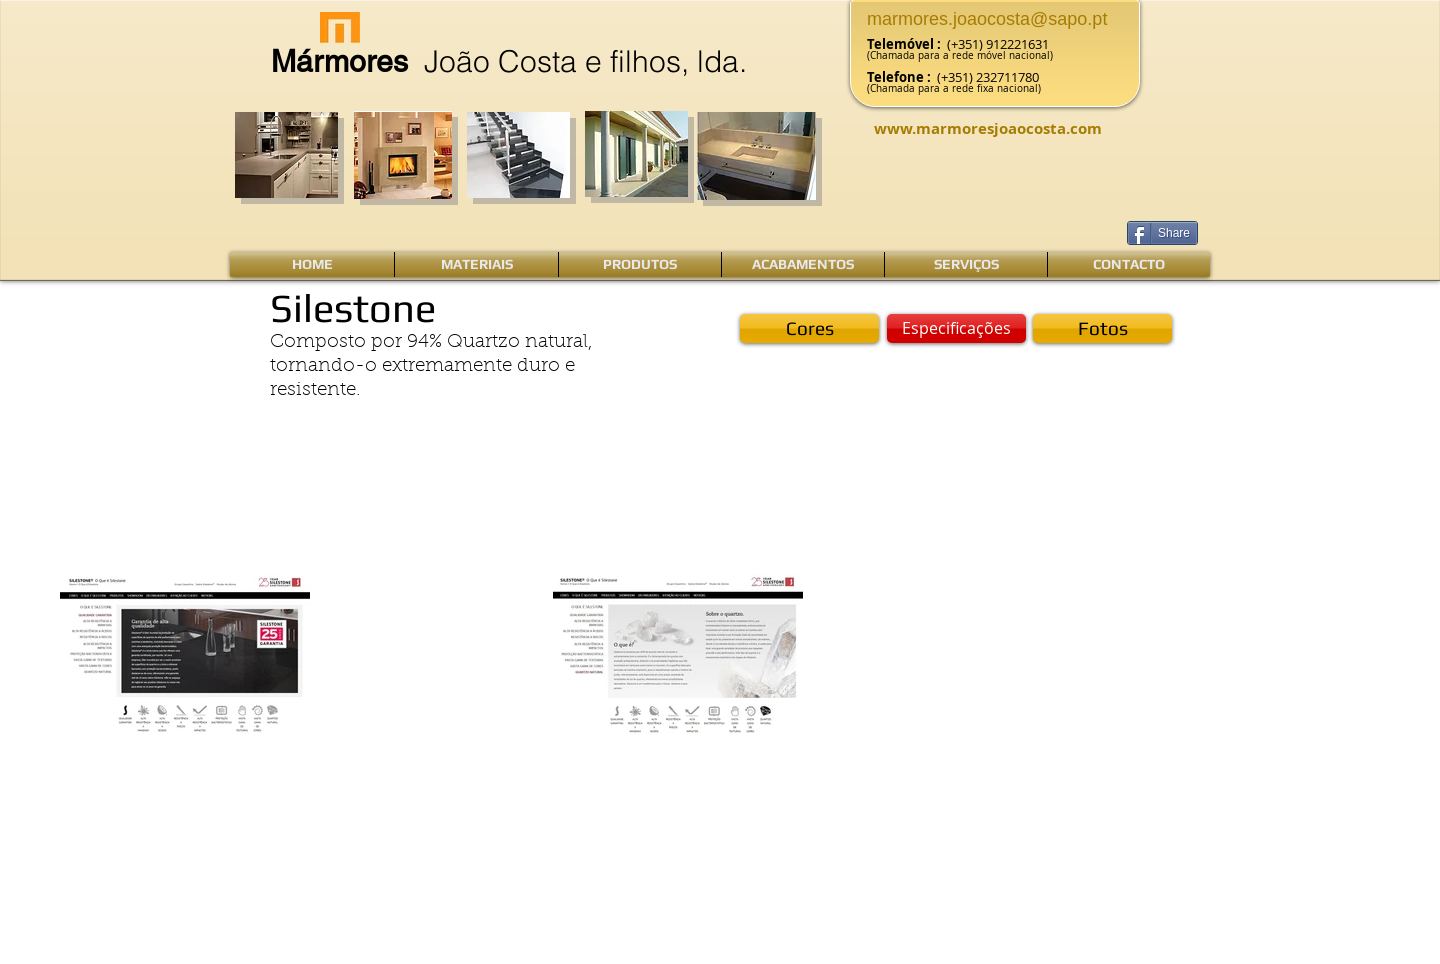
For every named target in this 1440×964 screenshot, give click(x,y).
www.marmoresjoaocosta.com (988, 128)
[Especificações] (956, 328)
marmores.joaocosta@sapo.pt (987, 19)
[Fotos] (1102, 328)
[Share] (1162, 233)
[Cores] (809, 328)
